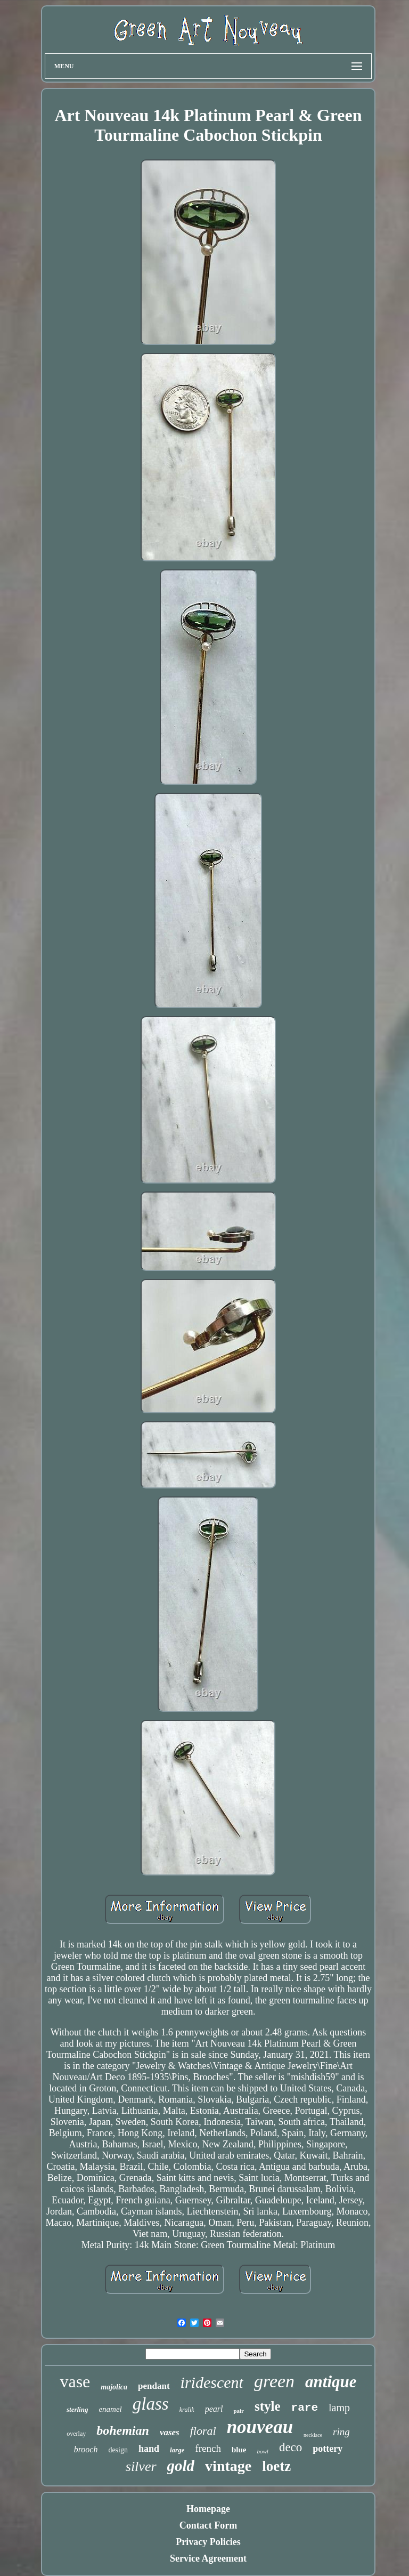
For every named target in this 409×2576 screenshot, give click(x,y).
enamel (110, 2409)
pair (238, 2411)
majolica (114, 2387)
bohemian (122, 2430)
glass (151, 2403)
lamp (339, 2407)
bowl (262, 2451)
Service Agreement (208, 2558)
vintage (228, 2466)
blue (239, 2449)
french (208, 2448)
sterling (77, 2409)
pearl (214, 2408)
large (177, 2450)
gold (181, 2465)
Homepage (208, 2508)
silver (141, 2466)
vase (75, 2381)
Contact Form (208, 2525)
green (274, 2381)
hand (148, 2448)
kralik (186, 2409)
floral (203, 2430)
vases (169, 2432)
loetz (276, 2466)
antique (330, 2381)
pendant (154, 2386)
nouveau (260, 2427)
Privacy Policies (208, 2542)
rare (304, 2408)
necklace (313, 2435)
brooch (86, 2449)
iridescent (212, 2382)
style (268, 2406)
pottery (327, 2448)
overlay (76, 2433)
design (118, 2450)
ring (341, 2431)
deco (290, 2447)
